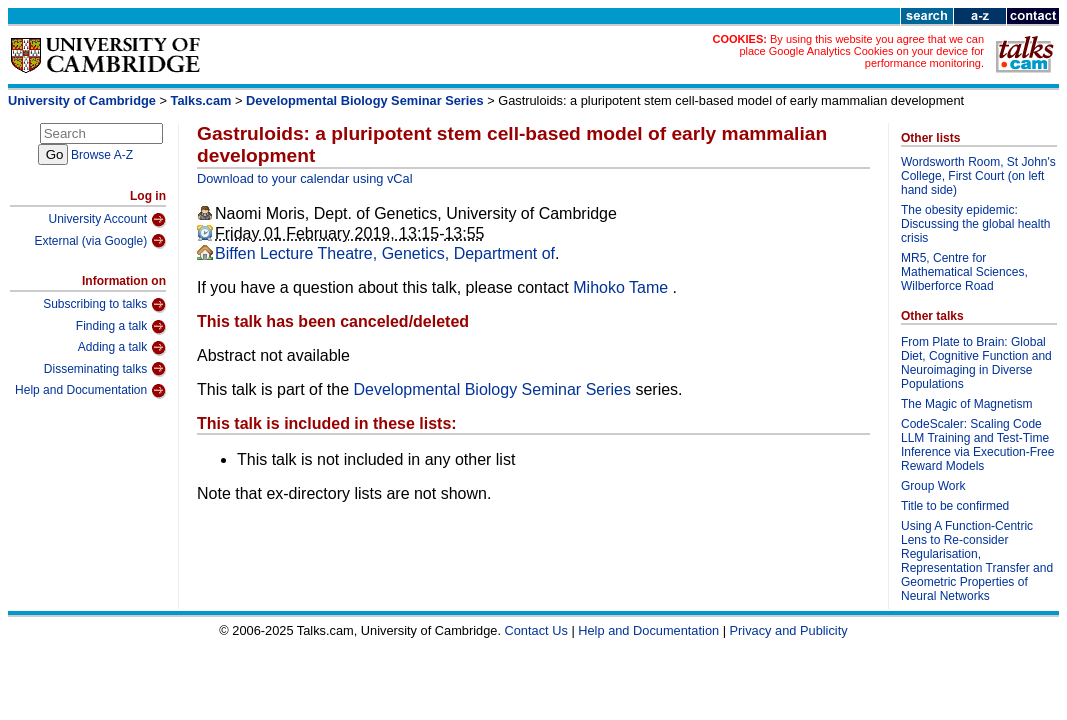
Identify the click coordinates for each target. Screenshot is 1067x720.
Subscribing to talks (104, 305)
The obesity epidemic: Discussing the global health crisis (975, 224)
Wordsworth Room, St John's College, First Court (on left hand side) (978, 176)
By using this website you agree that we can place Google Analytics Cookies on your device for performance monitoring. (861, 51)
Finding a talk (121, 327)
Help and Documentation (90, 391)
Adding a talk (122, 348)
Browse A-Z (102, 155)
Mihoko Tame (622, 287)
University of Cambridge (82, 100)
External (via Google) (100, 241)
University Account (107, 220)
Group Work (933, 486)
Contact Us (536, 630)
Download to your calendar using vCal (305, 178)
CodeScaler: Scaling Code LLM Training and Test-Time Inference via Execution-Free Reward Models (977, 445)
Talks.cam (201, 100)
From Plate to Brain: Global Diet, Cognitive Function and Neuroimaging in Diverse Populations (976, 363)
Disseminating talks (105, 369)
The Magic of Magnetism (966, 404)
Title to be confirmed (955, 506)
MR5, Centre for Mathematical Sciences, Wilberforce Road (964, 272)
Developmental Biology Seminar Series (365, 100)
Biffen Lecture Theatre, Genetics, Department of (385, 253)
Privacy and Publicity (789, 630)
